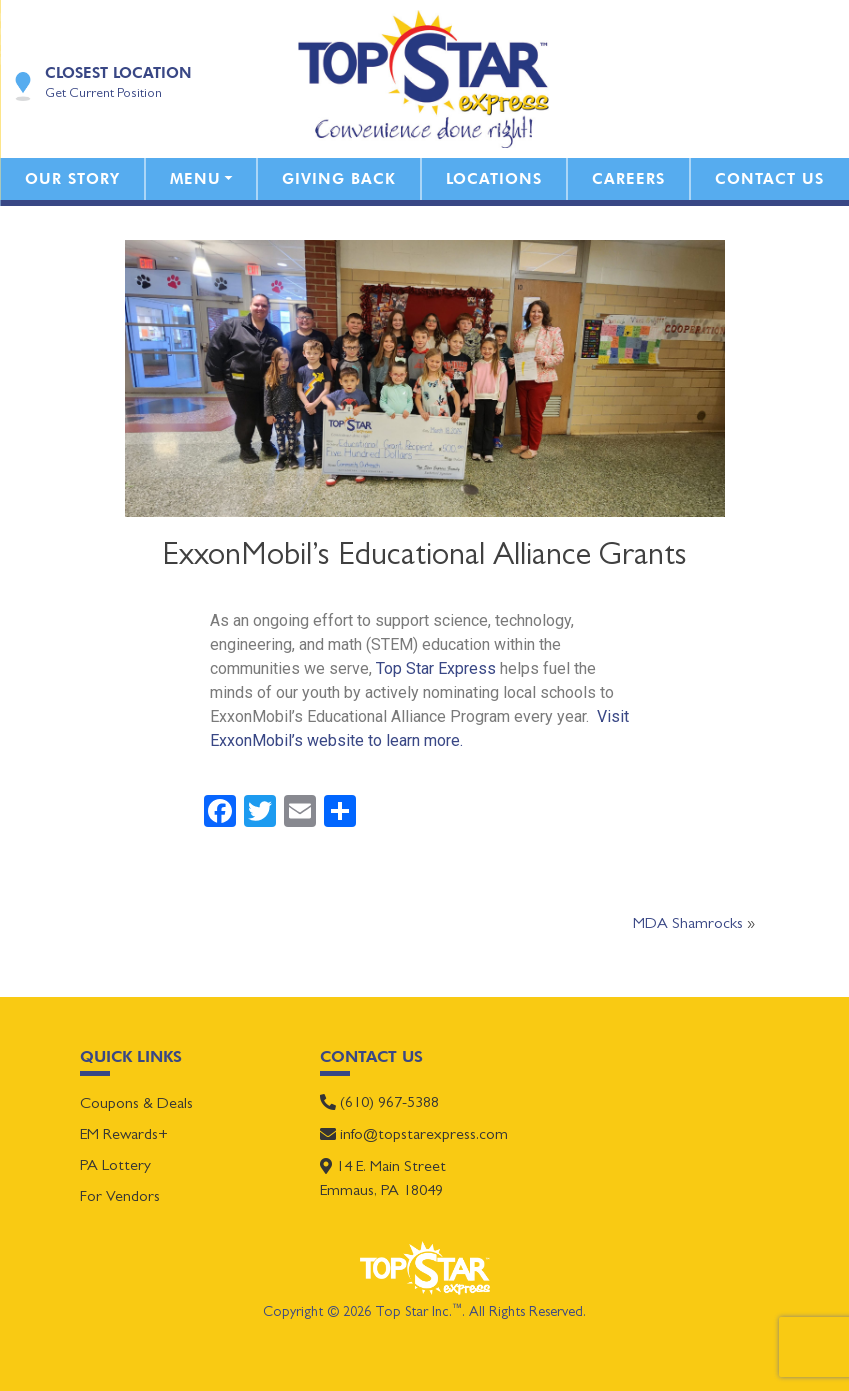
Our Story (72, 178)
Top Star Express (436, 668)
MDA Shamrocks (688, 925)
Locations (494, 178)
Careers (628, 178)
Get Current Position (103, 94)
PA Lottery (115, 1167)
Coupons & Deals (136, 1105)
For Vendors (120, 1198)
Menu (195, 178)
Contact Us (769, 178)
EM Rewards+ (124, 1136)
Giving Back (339, 178)
